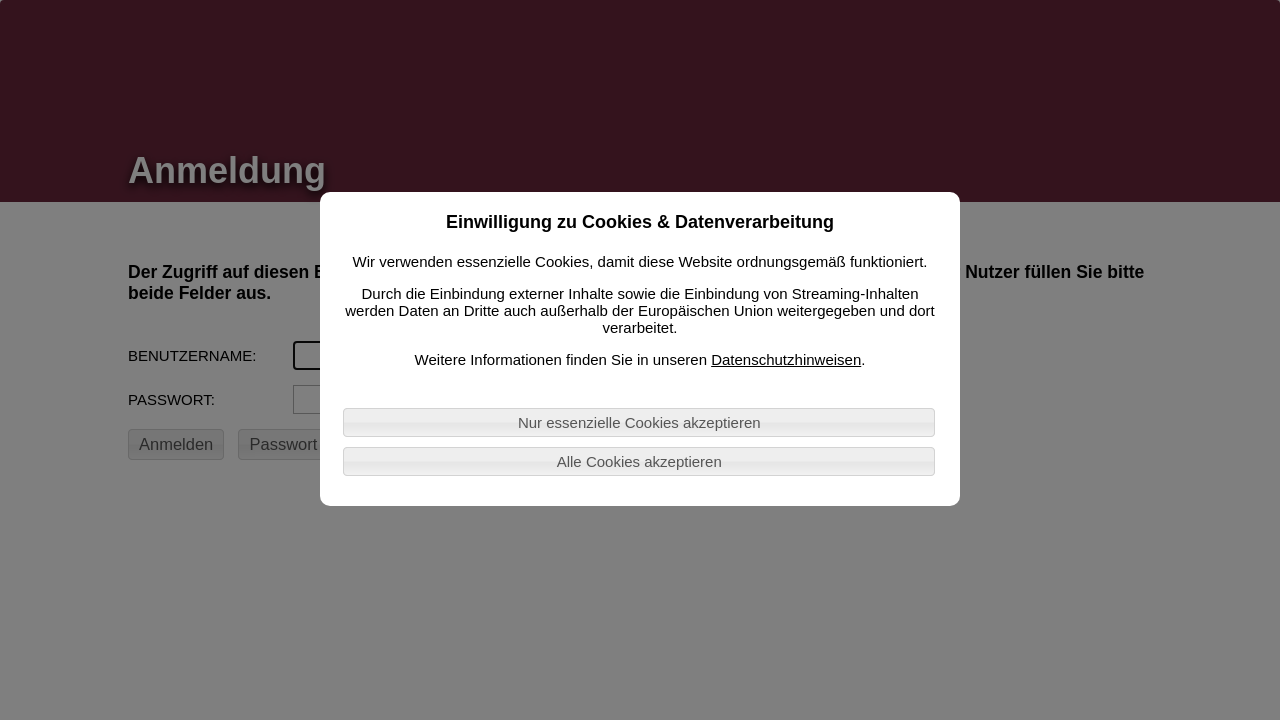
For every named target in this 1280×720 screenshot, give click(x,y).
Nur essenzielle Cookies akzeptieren (639, 422)
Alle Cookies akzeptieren (639, 461)
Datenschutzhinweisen (786, 359)
